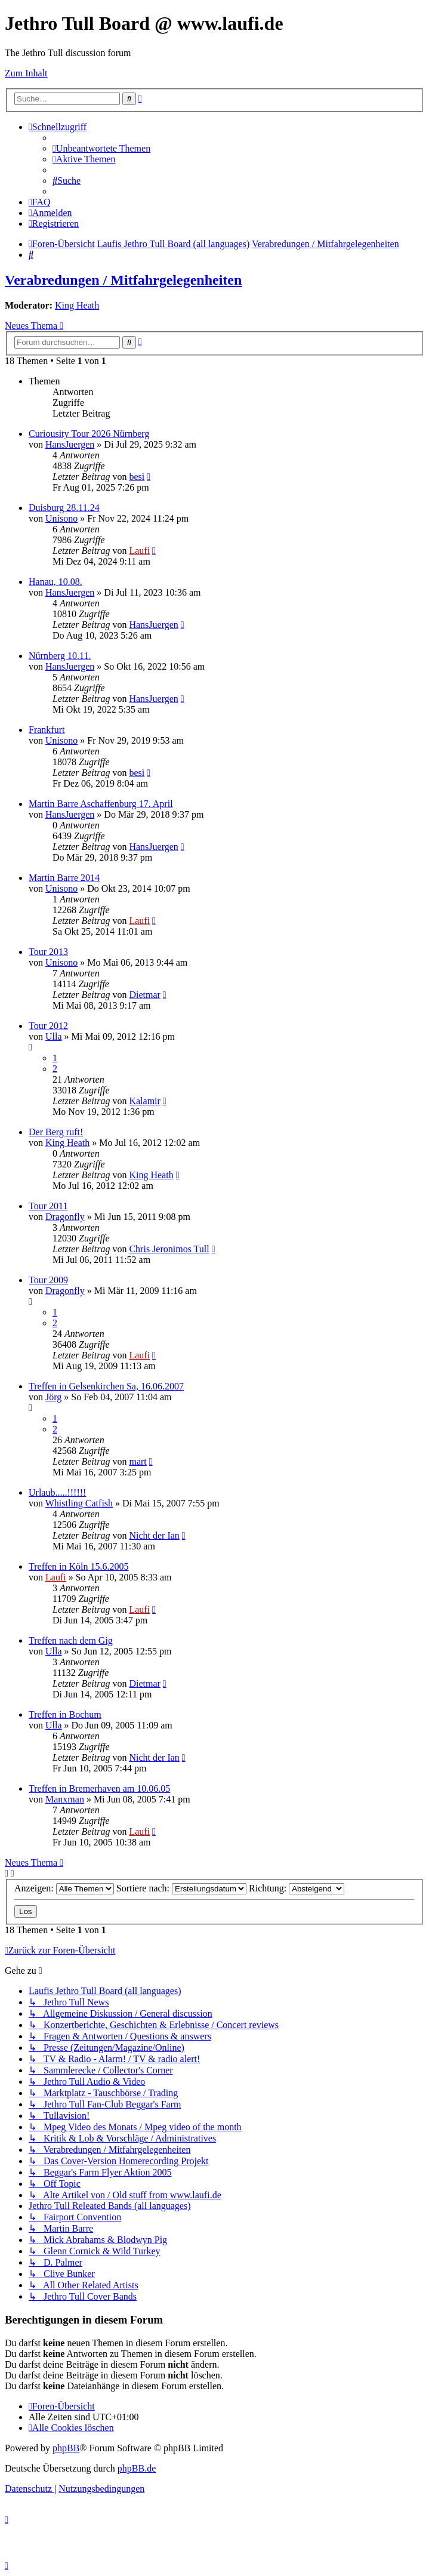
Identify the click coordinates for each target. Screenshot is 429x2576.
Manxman (64, 1799)
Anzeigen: (64, 1888)
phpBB (66, 2448)
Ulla (53, 1036)
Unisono (61, 518)
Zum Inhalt (26, 73)
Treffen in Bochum (65, 1714)
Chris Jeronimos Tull (169, 1249)
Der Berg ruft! (56, 1132)
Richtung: (296, 1888)
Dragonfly (65, 1217)
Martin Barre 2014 (64, 878)
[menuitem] (101, 148)
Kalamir (144, 1101)
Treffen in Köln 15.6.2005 (79, 1566)
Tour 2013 (48, 952)
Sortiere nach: (181, 1888)
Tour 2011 (48, 1206)
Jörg (53, 1397)
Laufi (139, 551)
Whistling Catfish (79, 1503)
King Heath (77, 305)
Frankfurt (46, 730)
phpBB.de (137, 2468)
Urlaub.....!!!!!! (57, 1492)
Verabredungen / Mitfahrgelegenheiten (123, 280)
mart (137, 1461)
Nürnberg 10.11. (60, 656)
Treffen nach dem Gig (71, 1640)
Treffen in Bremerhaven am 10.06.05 (99, 1788)
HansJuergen (69, 444)
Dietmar (144, 995)
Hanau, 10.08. (55, 582)
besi (136, 477)
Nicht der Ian (154, 1535)
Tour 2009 (48, 1280)
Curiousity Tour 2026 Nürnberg (89, 434)
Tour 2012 (48, 1026)
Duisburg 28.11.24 (64, 508)
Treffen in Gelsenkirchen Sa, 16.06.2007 (106, 1386)
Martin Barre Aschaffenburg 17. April (101, 804)
